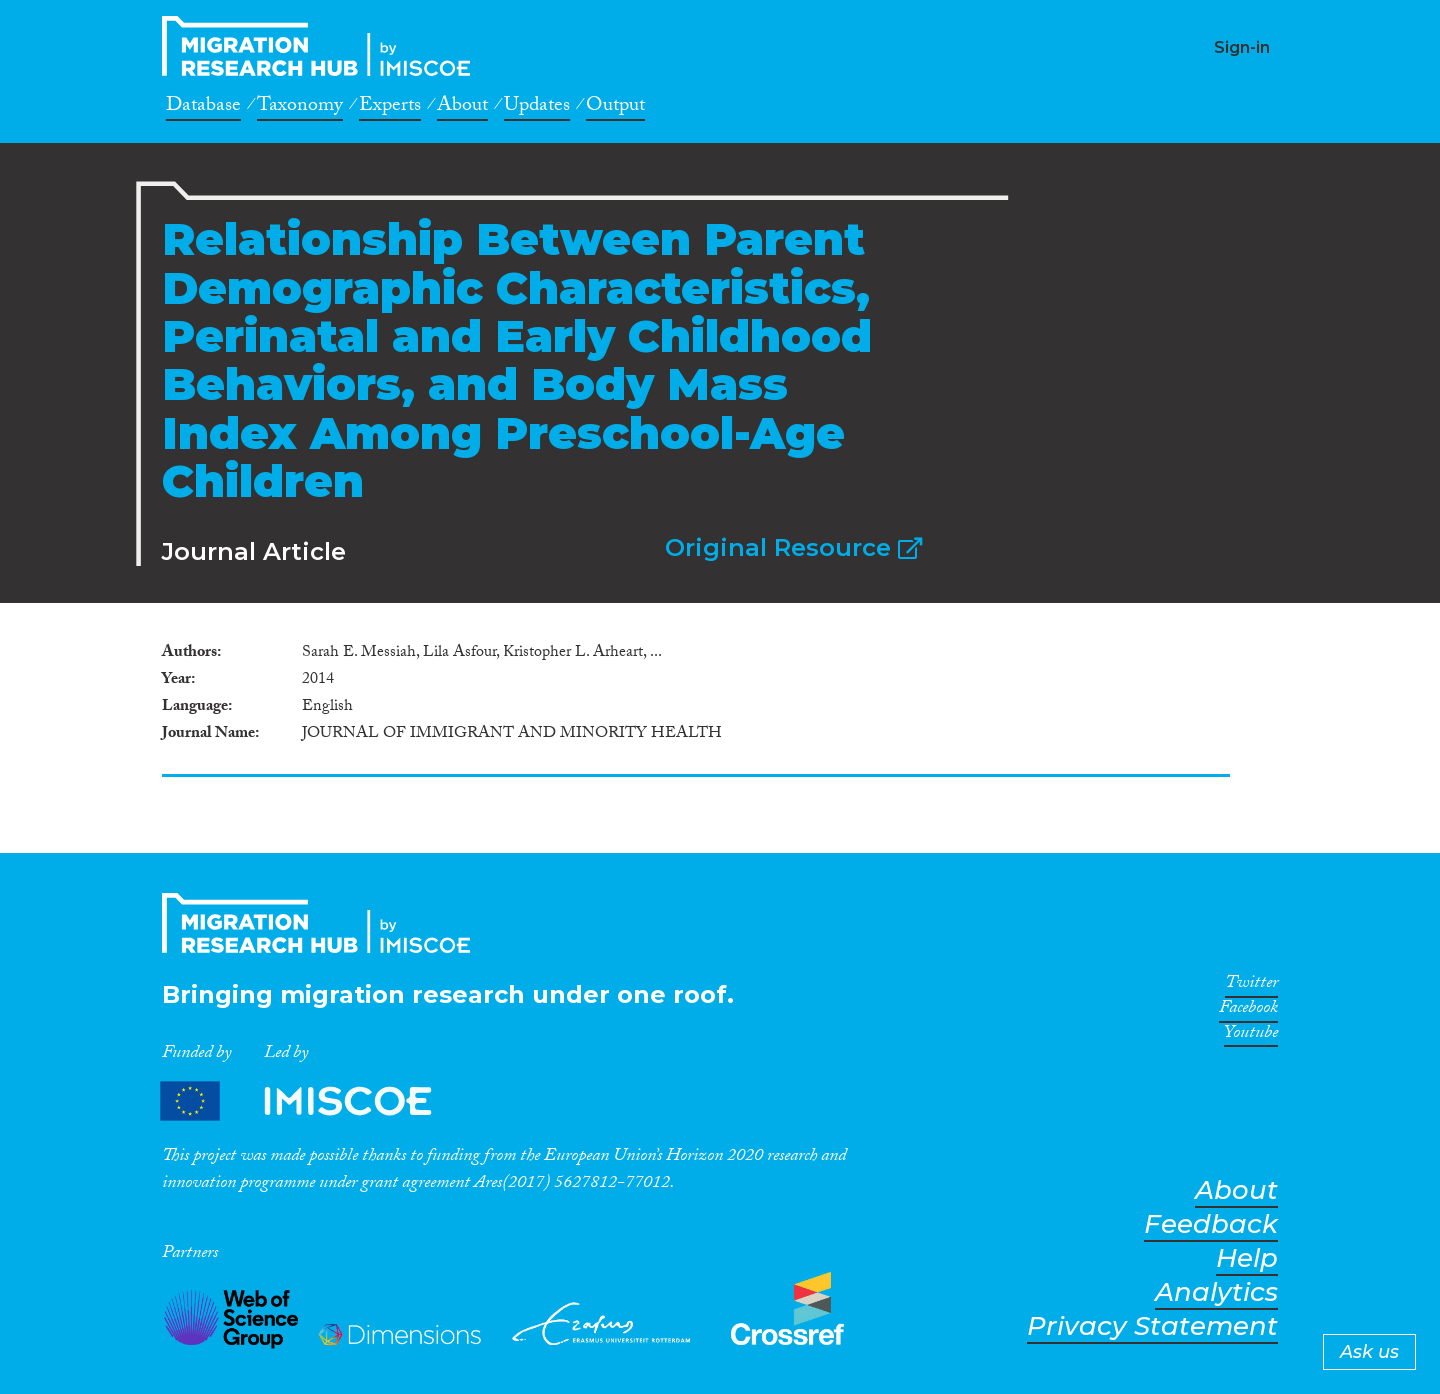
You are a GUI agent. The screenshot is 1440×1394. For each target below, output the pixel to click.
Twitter (1251, 986)
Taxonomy (300, 108)
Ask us (1369, 1352)
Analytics (1216, 1292)
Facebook (1248, 1011)
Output (615, 108)
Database (203, 108)
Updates (537, 108)
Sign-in (1242, 47)
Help (1247, 1258)
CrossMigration (322, 46)
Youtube (1251, 1036)
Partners (313, 1100)
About (462, 108)
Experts (390, 108)
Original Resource (793, 547)
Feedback (1211, 1224)
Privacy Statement (1152, 1326)
